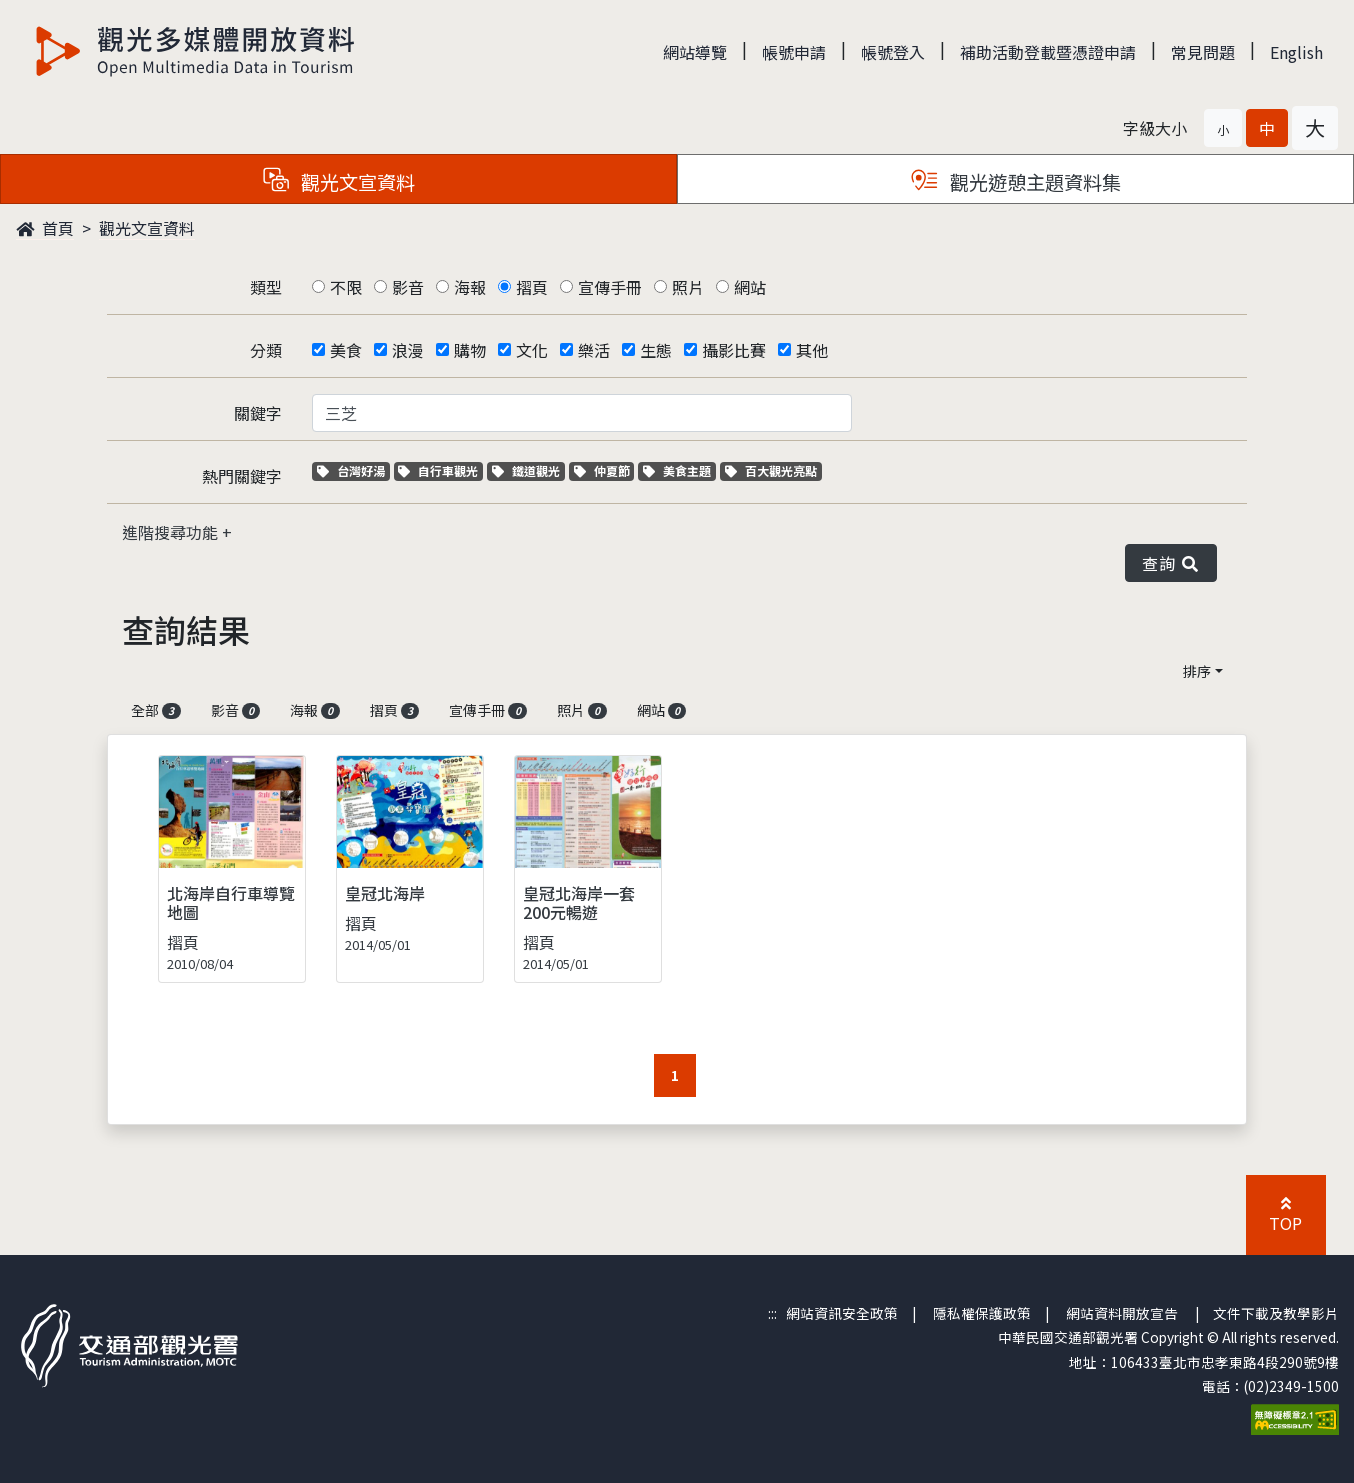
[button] (1223, 128)
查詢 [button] (1171, 563)
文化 (532, 350)
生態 (656, 350)
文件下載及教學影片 (1276, 1313)
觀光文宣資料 (147, 228)
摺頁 (532, 287)
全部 (156, 710)
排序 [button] (1197, 671)
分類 (266, 350)
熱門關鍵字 (242, 476)
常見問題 (1203, 52)
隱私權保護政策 (982, 1313)
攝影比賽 (734, 350)
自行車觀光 (438, 470)
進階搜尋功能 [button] (172, 532)
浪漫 (408, 350)
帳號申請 (794, 52)
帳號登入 (893, 52)
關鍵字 (258, 413)
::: (772, 1313)
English (1296, 52)
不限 (346, 287)
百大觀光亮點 (771, 470)
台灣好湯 (353, 470)
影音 (408, 287)
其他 (812, 350)
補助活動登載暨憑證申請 (1048, 52)
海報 (470, 287)
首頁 (45, 228)
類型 (266, 287)
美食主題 (679, 470)
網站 (750, 287)
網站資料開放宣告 (1122, 1313)
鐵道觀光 (528, 470)
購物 (470, 350)
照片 (688, 287)
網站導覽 (695, 52)
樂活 (594, 350)
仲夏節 (604, 470)
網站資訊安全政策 (842, 1313)
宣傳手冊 (610, 287)
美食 (346, 350)
